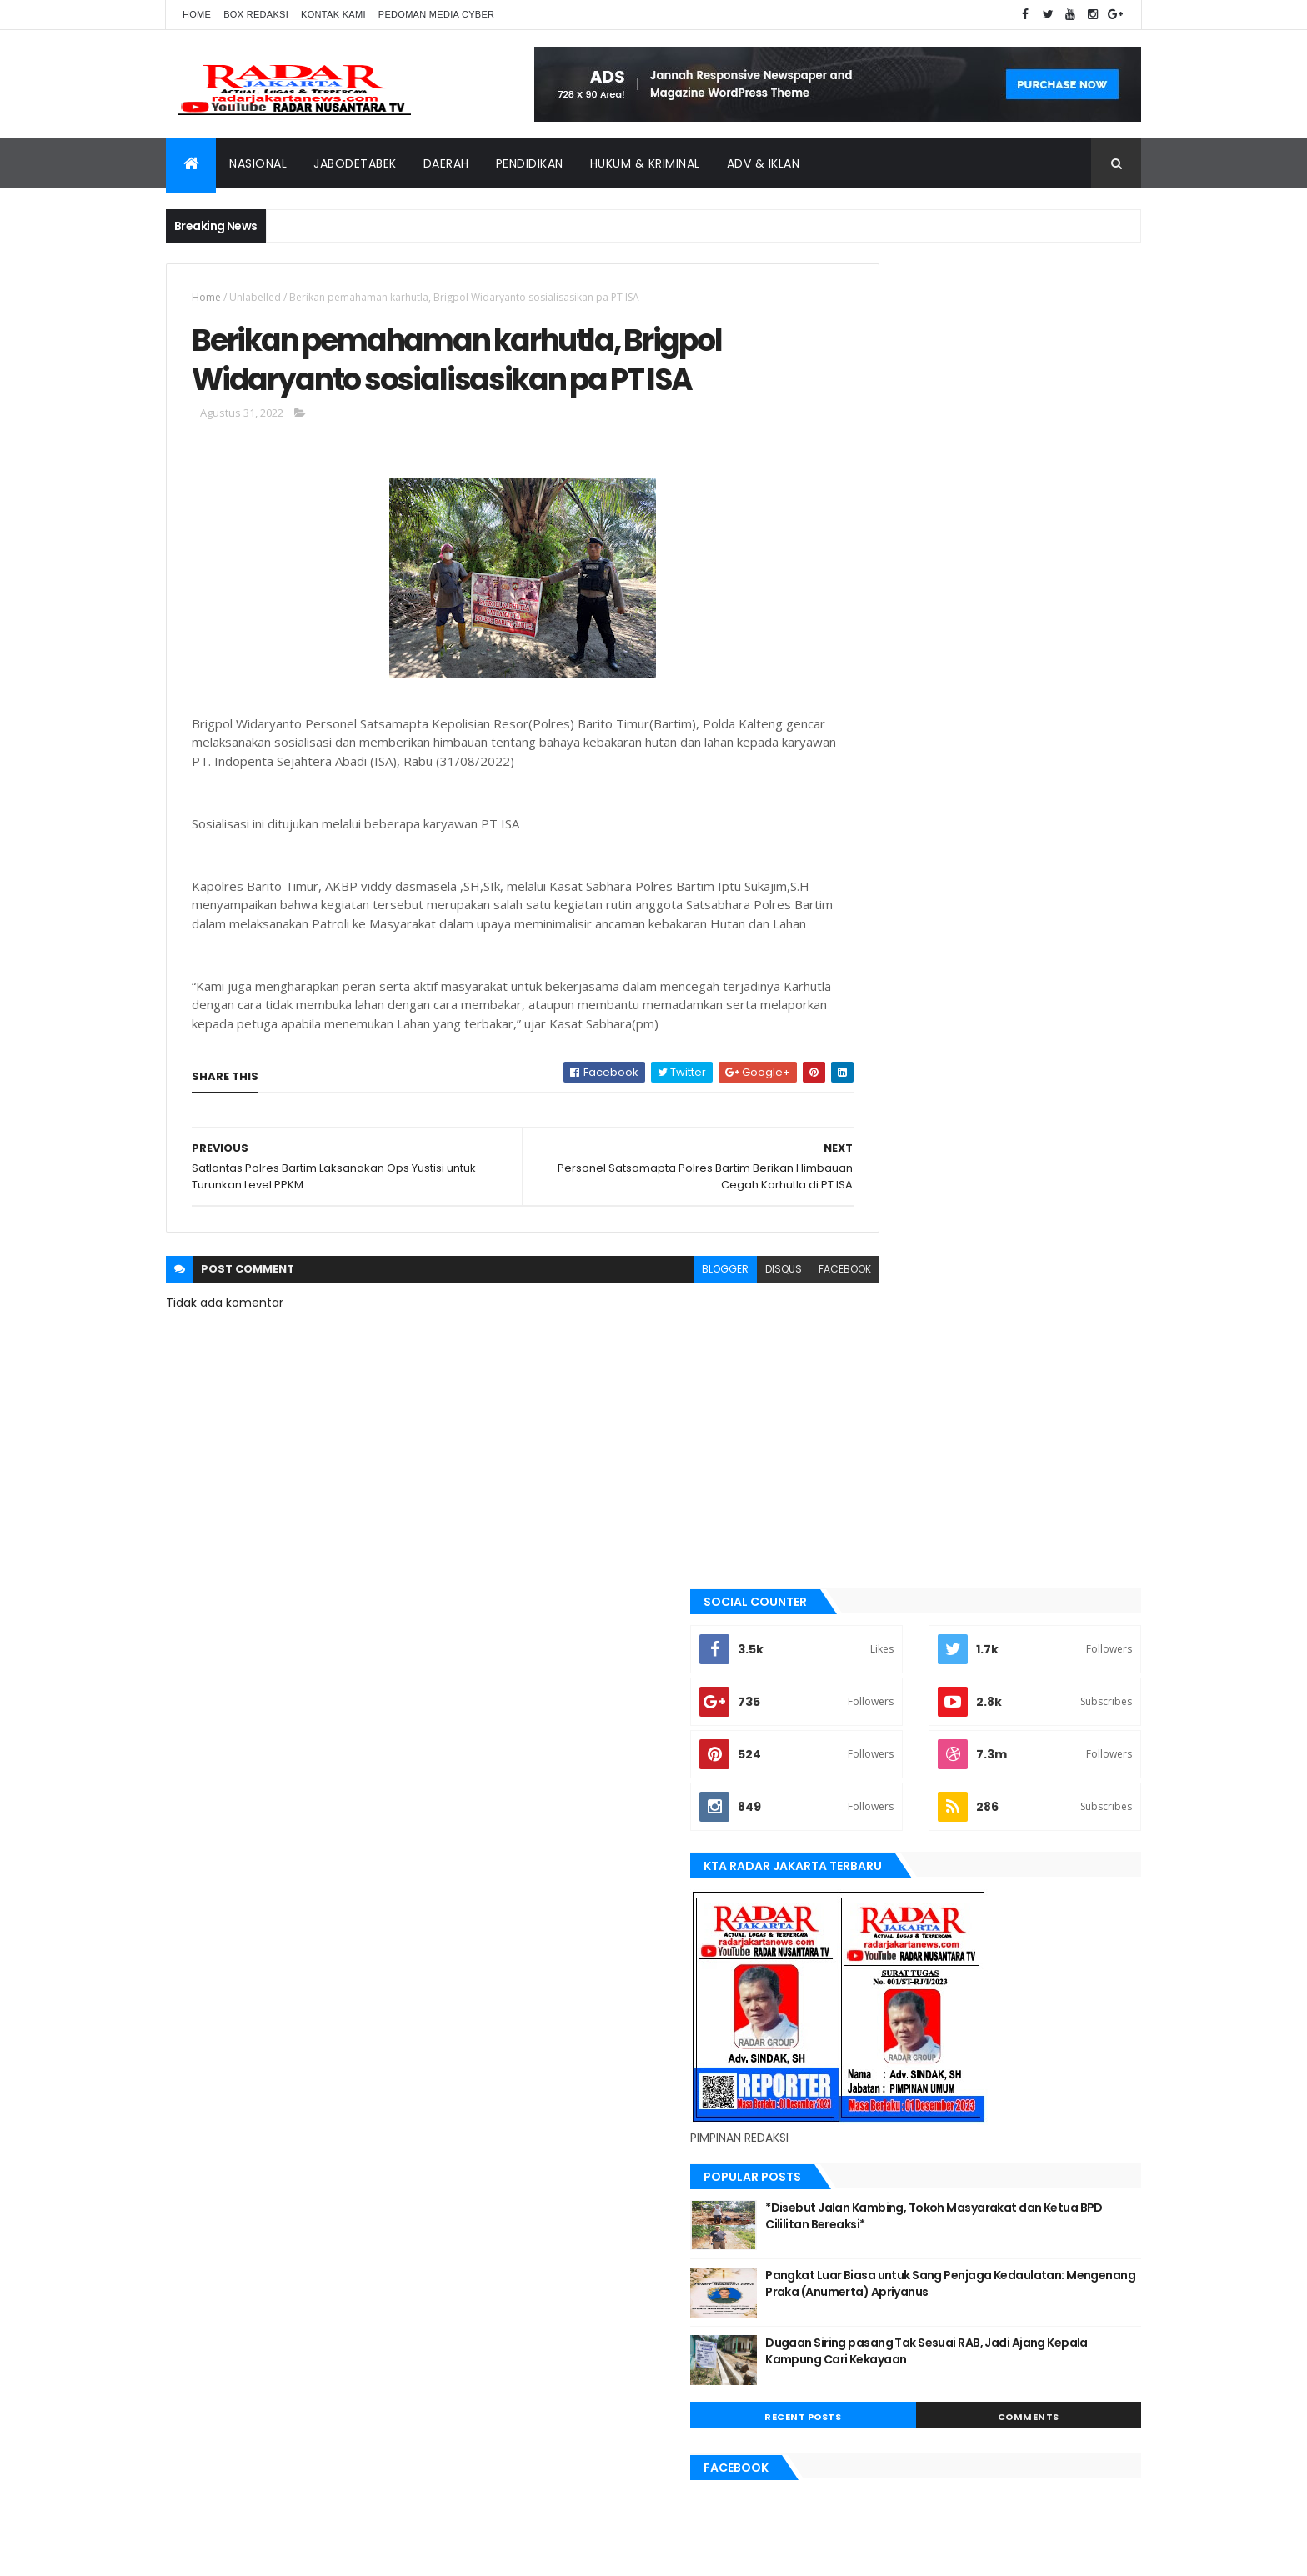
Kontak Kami (333, 14)
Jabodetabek (355, 163)
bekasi (866, 1496)
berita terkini (883, 1552)
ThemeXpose (259, 2553)
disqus (710, 1342)
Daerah (446, 163)
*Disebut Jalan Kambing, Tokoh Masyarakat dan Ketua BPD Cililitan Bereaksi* (1014, 899)
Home (197, 14)
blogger (651, 1342)
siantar (870, 1890)
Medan (867, 1777)
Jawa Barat (879, 1636)
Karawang (877, 1693)
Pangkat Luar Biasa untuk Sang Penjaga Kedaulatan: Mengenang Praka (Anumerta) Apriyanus (1026, 967)
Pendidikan (529, 163)
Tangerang (879, 1918)
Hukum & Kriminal (645, 163)
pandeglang (881, 1834)
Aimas (865, 1411)
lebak (864, 1721)
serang (869, 1862)
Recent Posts (914, 1092)
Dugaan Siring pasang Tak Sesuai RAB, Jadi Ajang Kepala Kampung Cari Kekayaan (1022, 1034)
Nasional (258, 163)
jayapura (874, 1665)
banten (868, 1440)
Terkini (867, 1975)
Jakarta (870, 1608)
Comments (1065, 1092)
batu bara (875, 1467)
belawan (872, 1524)
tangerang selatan (899, 1946)
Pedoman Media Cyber (436, 14)
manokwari (880, 1749)
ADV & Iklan (763, 163)
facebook (771, 1342)
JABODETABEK (881, 1581)
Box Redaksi (255, 14)
